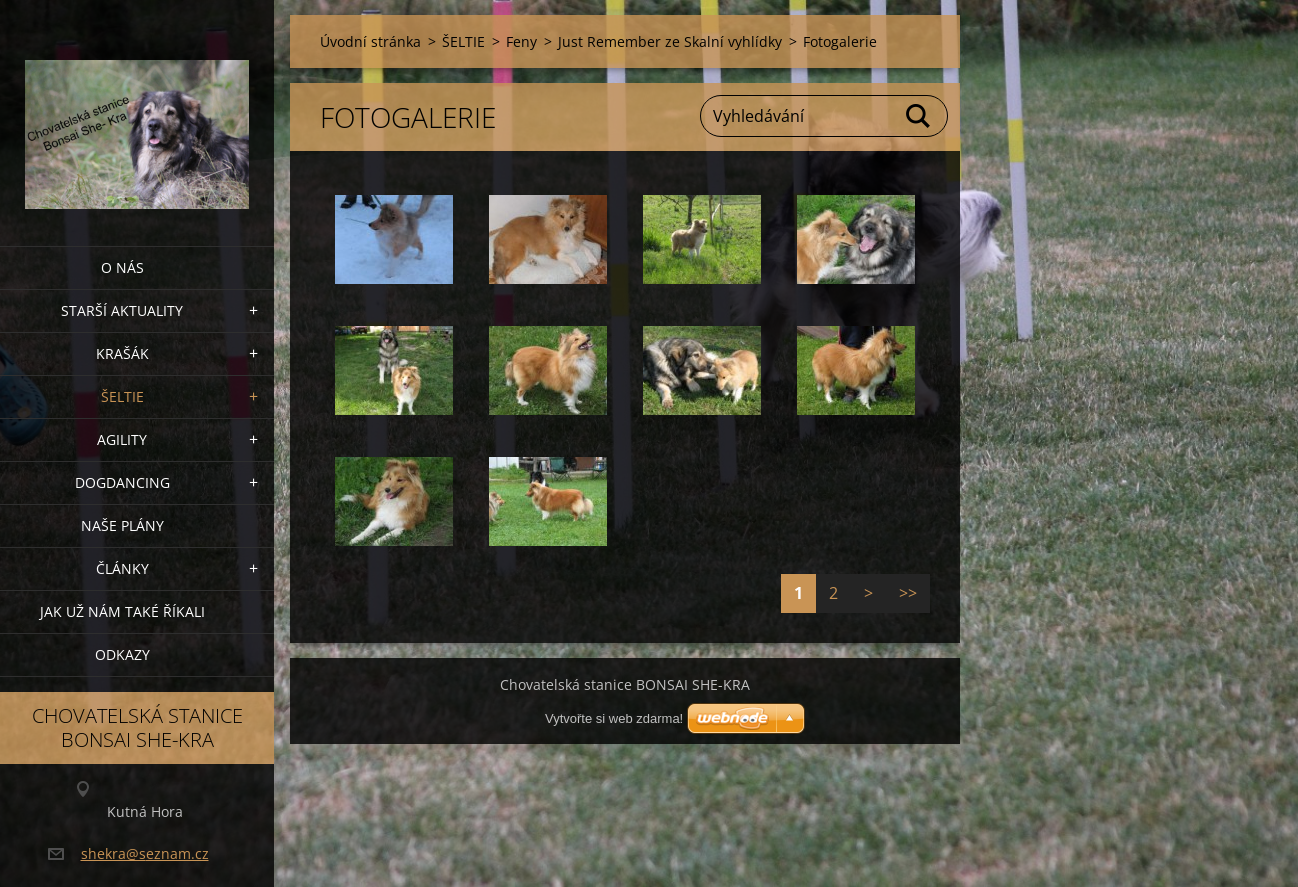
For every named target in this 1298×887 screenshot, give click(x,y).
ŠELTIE (122, 396)
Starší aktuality (122, 310)
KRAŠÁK (122, 353)
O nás (122, 267)
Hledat (919, 116)
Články (122, 568)
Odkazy (122, 654)
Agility (122, 439)
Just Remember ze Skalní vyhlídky (670, 41)
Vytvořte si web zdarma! (614, 718)
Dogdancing (122, 482)
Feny (521, 41)
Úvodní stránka (370, 41)
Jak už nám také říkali (122, 611)
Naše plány (122, 525)
